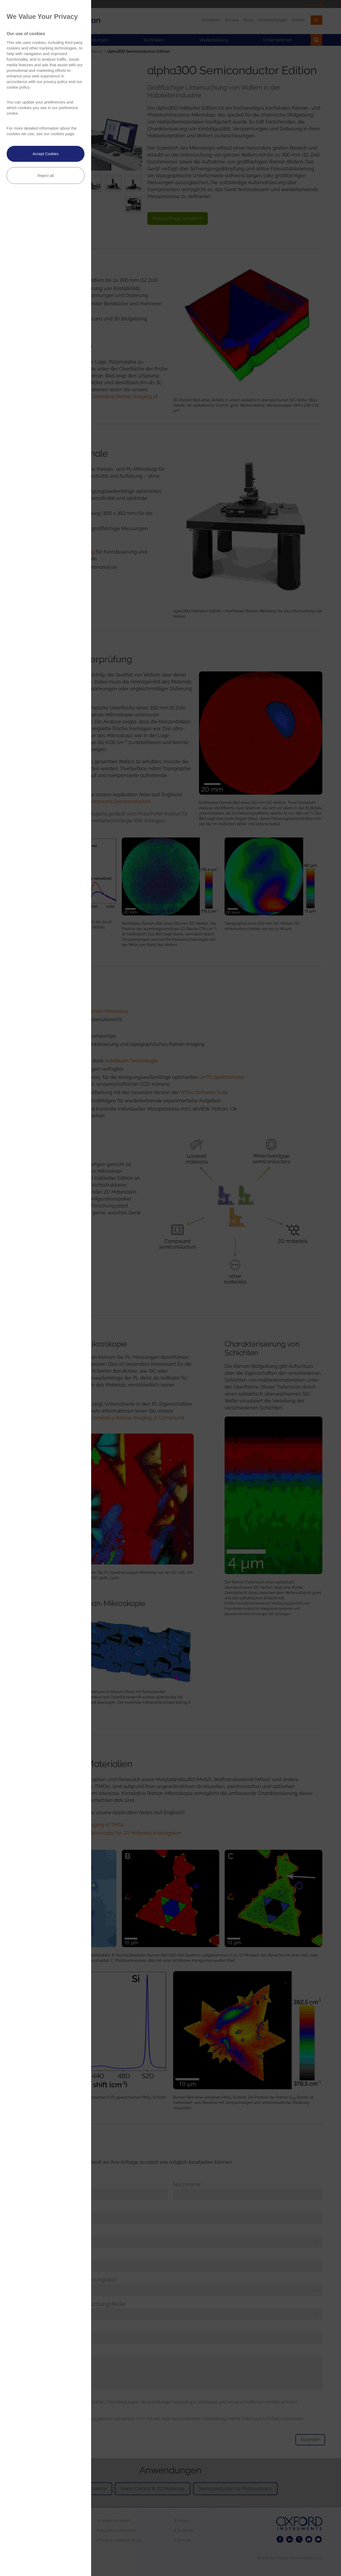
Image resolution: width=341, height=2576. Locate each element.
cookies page (62, 133)
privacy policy (55, 81)
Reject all (45, 175)
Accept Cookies (45, 154)
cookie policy (18, 87)
